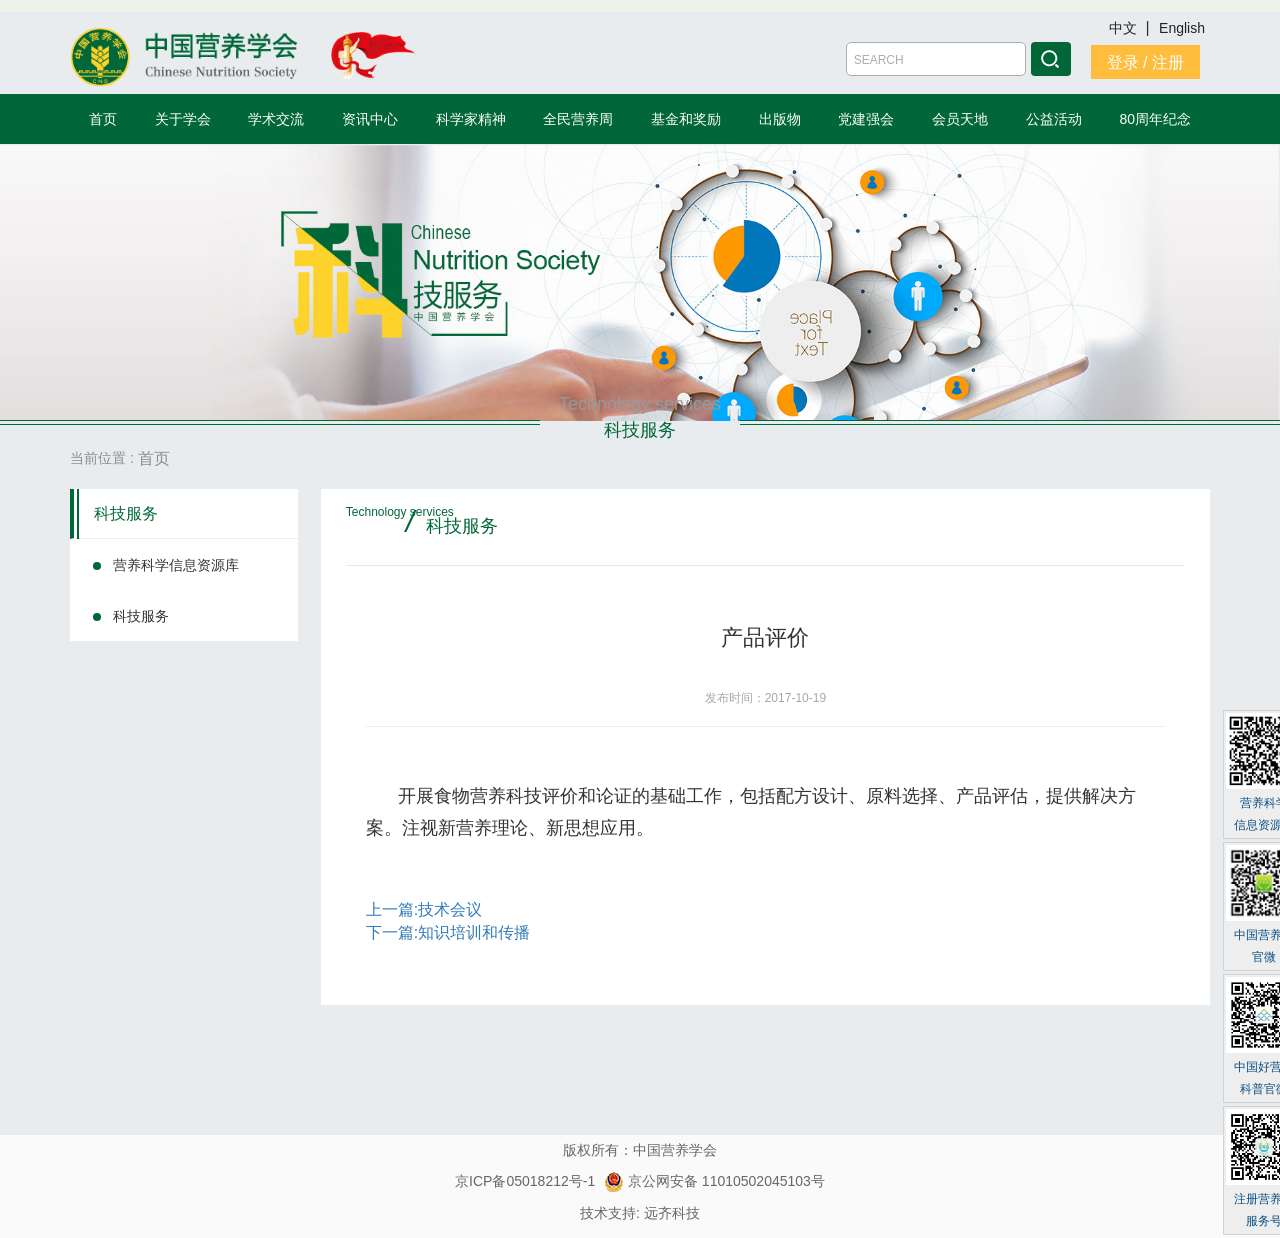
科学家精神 (471, 119)
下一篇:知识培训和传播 (448, 932)
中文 (1125, 28)
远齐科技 (672, 1213)
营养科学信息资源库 (176, 565)
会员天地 (960, 119)
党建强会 (866, 119)
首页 (103, 119)
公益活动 (1054, 119)
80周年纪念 (1156, 119)
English (1182, 28)
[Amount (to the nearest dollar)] (936, 59)
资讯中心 (370, 119)
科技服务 (126, 513)
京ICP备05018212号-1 (525, 1181)
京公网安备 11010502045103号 (714, 1181)
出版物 (780, 119)
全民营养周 (578, 119)
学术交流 (276, 119)
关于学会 (183, 119)
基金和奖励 (686, 119)
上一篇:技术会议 (424, 909)
